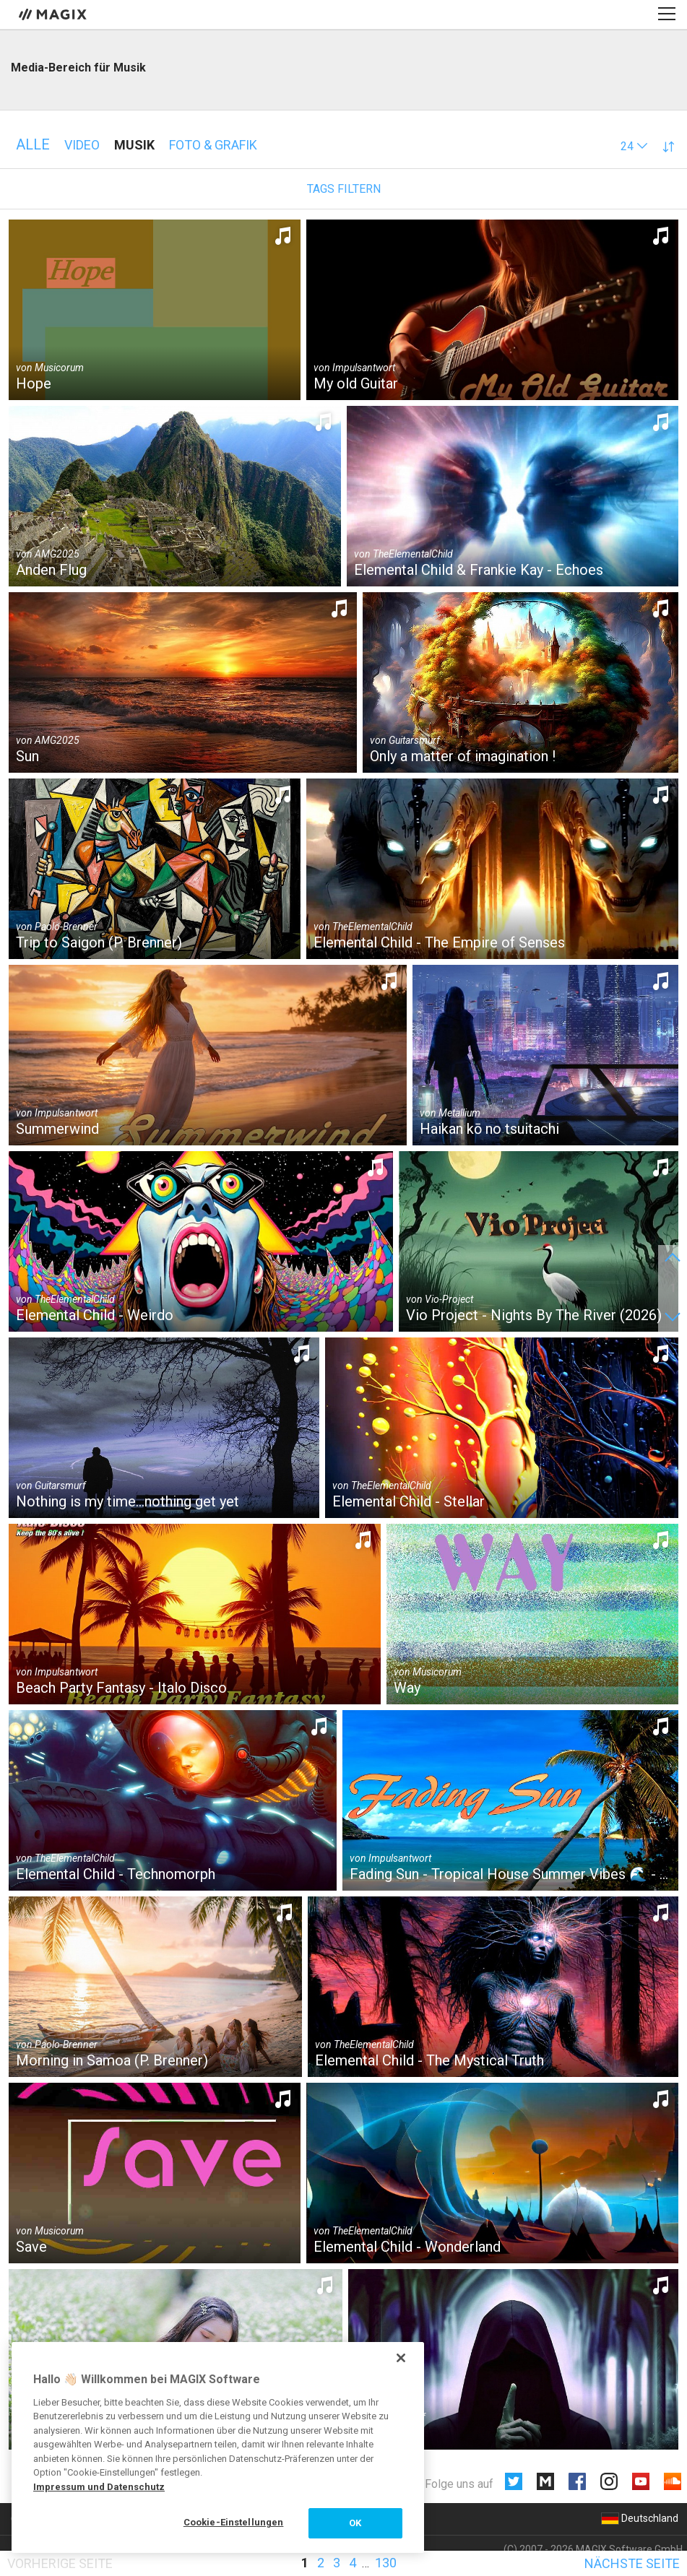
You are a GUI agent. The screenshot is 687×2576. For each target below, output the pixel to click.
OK (355, 2523)
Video (82, 144)
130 (386, 2562)
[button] (634, 146)
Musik (134, 144)
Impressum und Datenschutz (99, 2486)
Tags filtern (344, 189)
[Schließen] (401, 2358)
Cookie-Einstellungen (233, 2522)
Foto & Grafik (213, 144)
